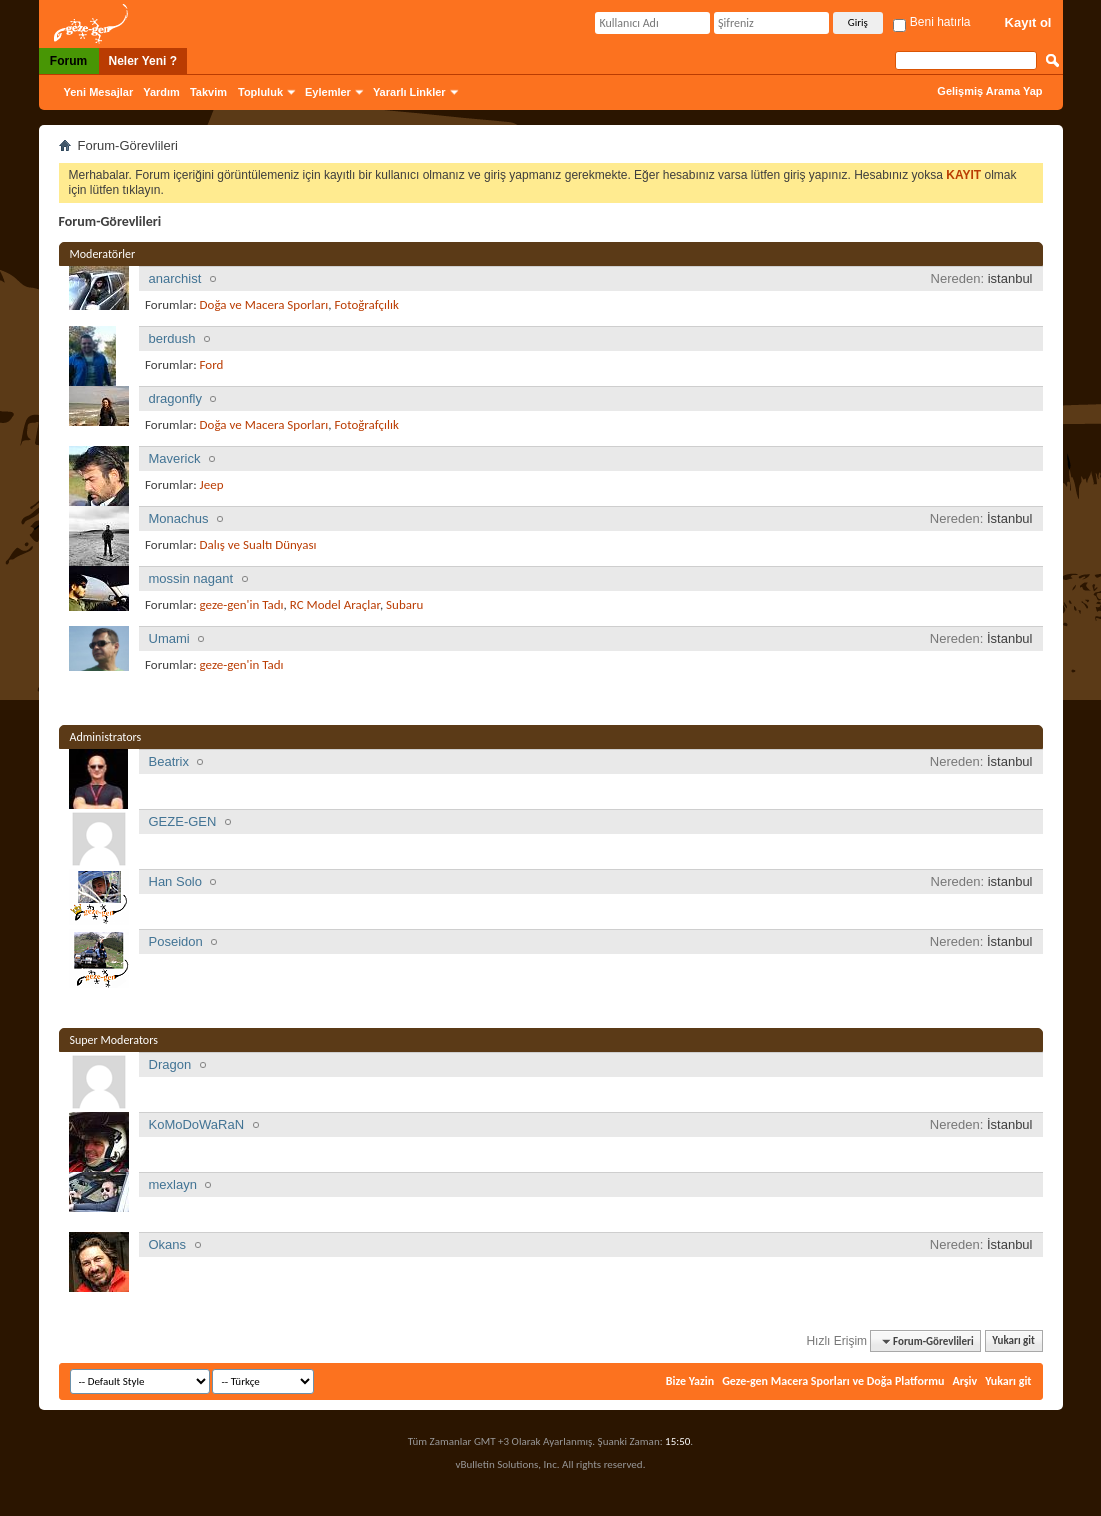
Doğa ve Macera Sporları (264, 304)
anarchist (175, 278)
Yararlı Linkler (409, 92)
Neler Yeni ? (143, 61)
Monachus (179, 518)
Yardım (161, 92)
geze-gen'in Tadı (242, 604)
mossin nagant (191, 578)
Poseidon (176, 941)
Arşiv (964, 1381)
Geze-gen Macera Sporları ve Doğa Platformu (833, 1381)
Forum (68, 61)
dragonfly (175, 398)
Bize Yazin (690, 1381)
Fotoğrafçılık (367, 304)
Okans (168, 1244)
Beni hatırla (931, 22)
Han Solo (175, 881)
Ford (212, 364)
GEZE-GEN (183, 821)
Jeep (212, 484)
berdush (172, 338)
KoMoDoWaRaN (197, 1124)
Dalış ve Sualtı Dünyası (258, 544)
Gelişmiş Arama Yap (989, 91)
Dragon (170, 1064)
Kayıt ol (1028, 22)
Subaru (404, 604)
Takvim (208, 92)
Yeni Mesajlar (99, 92)
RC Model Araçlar (335, 604)
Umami (169, 638)
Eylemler (328, 92)
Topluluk (260, 92)
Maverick (175, 458)
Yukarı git (1013, 1341)
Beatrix (169, 761)
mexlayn (173, 1184)
